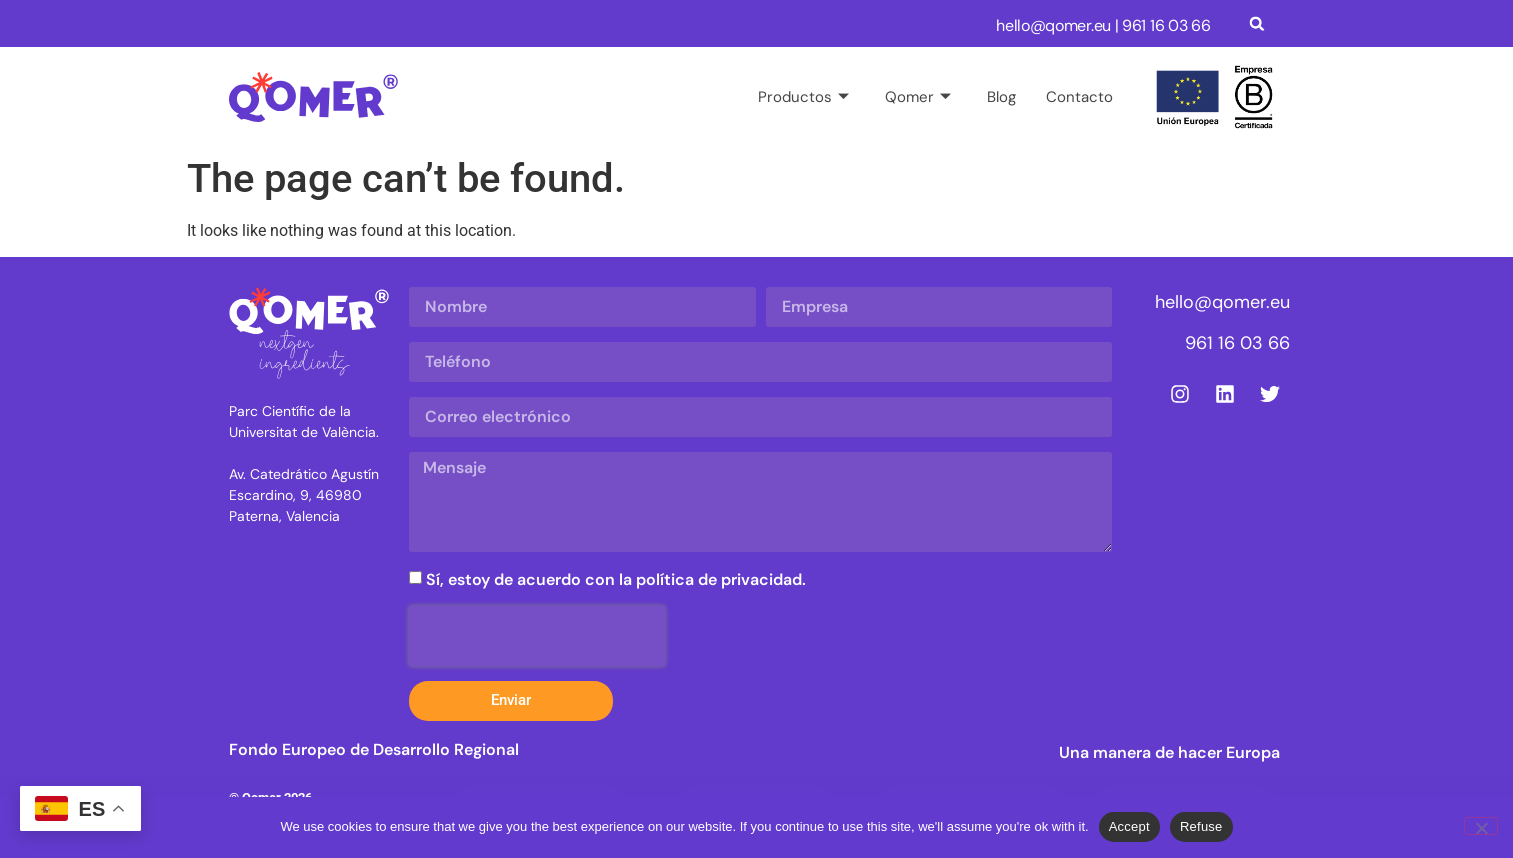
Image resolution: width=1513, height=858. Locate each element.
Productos (803, 97)
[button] (1257, 23)
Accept (1129, 826)
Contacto (1079, 97)
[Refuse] (1481, 826)
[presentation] (537, 636)
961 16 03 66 (1166, 25)
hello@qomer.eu (1053, 25)
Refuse (1201, 826)
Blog (1001, 97)
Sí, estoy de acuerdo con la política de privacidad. (616, 579)
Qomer (918, 97)
